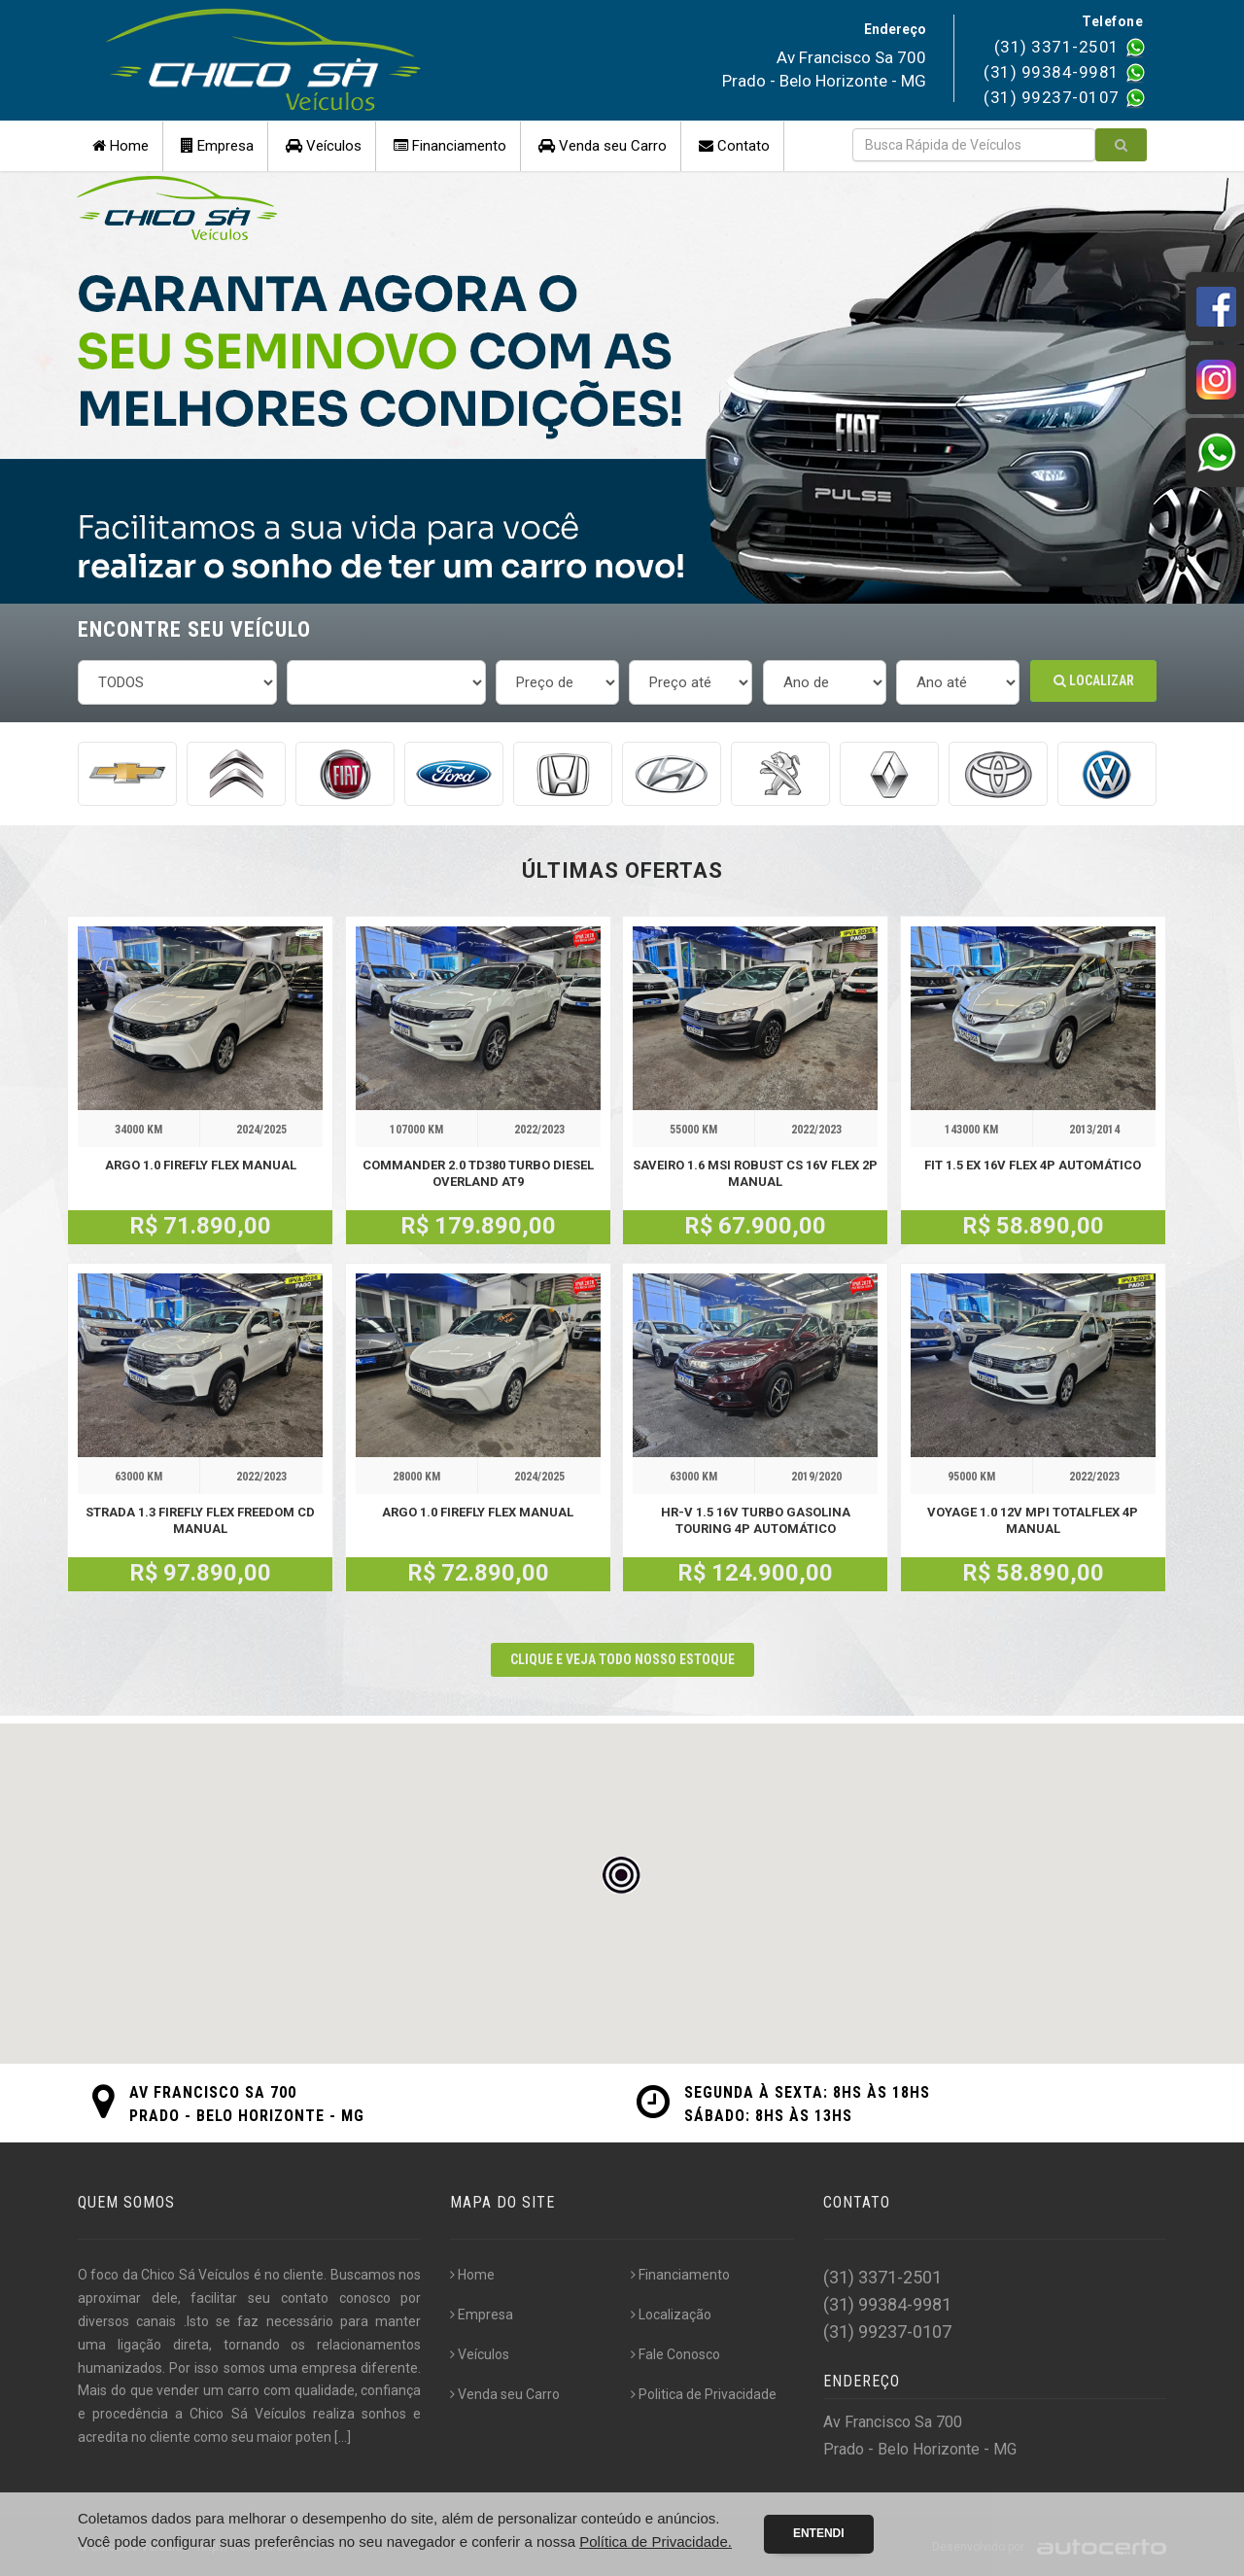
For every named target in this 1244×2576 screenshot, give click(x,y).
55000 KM (693, 1129)
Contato (734, 146)
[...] (342, 2437)
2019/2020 (816, 1476)
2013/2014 (1094, 1129)
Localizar (1094, 680)
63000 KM (138, 1476)
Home (120, 146)
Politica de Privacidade (704, 2394)
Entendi (819, 2533)
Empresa (217, 146)
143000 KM (971, 1129)
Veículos (324, 146)
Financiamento (450, 146)
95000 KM (971, 1476)
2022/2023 (539, 1129)
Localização (671, 2314)
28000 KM (416, 1476)
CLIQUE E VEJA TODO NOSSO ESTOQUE (622, 1659)
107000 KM (416, 1129)
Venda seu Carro (602, 146)
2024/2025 (261, 1129)
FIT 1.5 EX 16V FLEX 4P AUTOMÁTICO (1032, 1165)
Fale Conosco (675, 2354)
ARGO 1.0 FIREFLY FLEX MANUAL (200, 1165)
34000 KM (138, 1129)
